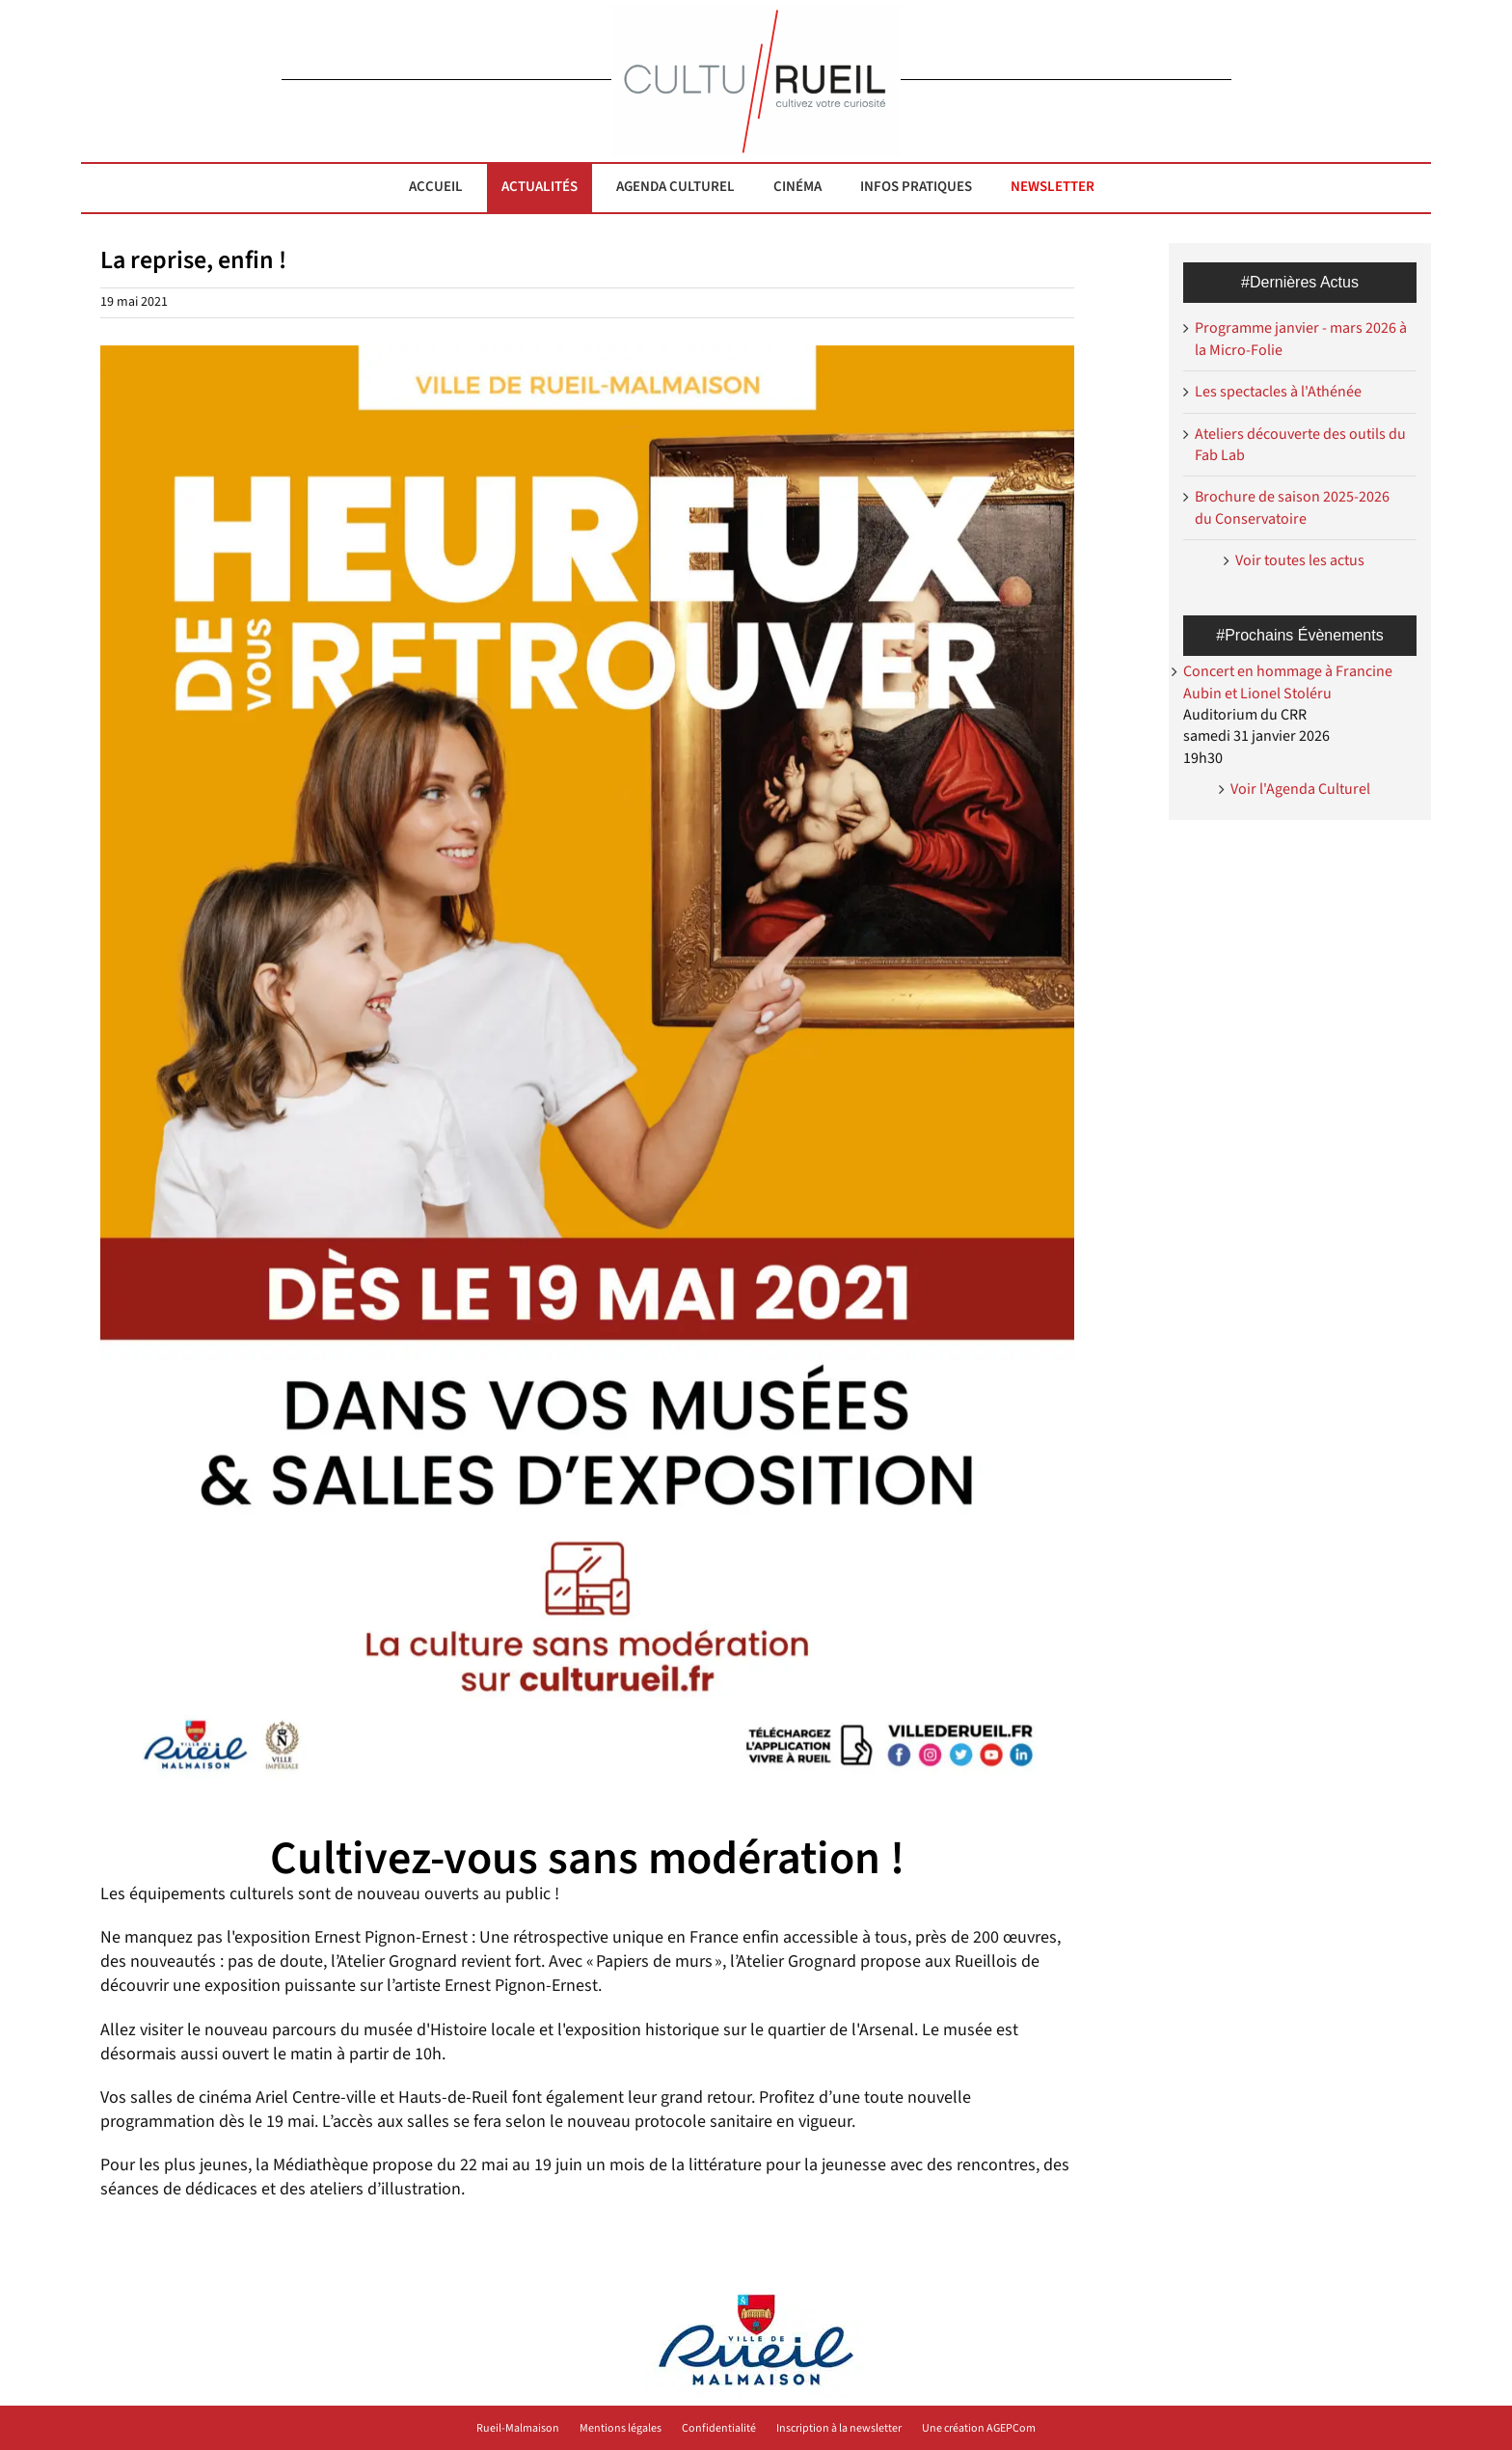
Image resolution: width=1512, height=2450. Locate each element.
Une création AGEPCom (979, 2428)
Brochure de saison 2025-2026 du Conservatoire (1292, 507)
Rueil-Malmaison (517, 2428)
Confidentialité (719, 2428)
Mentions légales (621, 2428)
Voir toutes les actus (1299, 560)
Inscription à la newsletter (839, 2428)
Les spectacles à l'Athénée (1278, 391)
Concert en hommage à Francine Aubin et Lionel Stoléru (1287, 682)
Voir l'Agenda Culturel (1300, 789)
